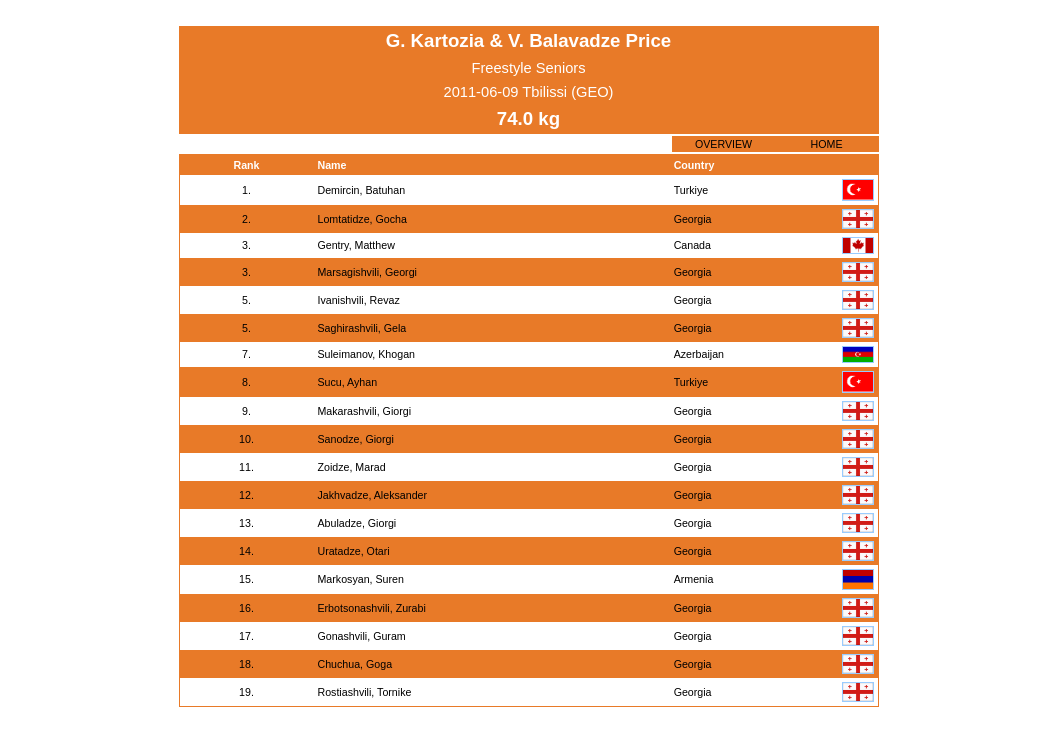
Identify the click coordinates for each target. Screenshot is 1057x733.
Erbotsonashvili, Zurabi (371, 608)
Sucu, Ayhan (347, 382)
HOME (827, 144)
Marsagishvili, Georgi (367, 272)
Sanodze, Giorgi (355, 439)
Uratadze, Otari (353, 551)
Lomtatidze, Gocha (361, 219)
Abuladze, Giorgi (356, 523)
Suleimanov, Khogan (366, 354)
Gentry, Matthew (355, 245)
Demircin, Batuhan (361, 190)
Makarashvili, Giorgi (364, 411)
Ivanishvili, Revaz (358, 300)
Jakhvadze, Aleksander (372, 495)
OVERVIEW (723, 144)
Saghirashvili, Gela (361, 328)
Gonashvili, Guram (361, 636)
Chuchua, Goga (354, 664)
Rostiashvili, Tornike (364, 692)
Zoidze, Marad (351, 467)
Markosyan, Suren (360, 579)
